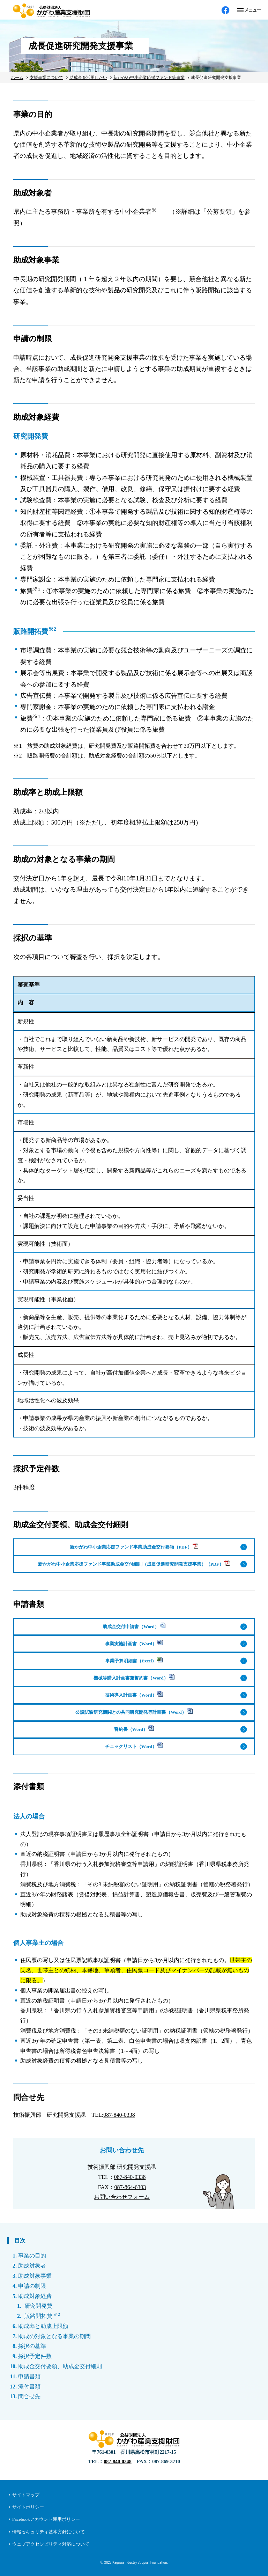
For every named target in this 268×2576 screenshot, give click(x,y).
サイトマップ (25, 2494)
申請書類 (29, 2376)
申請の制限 (32, 2286)
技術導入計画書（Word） (134, 1694)
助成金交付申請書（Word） (134, 1626)
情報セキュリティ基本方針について (48, 2531)
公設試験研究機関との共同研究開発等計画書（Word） (133, 1711)
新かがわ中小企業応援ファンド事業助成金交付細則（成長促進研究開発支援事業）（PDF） (134, 1563)
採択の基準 (32, 2346)
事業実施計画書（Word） (134, 1643)
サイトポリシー (28, 2507)
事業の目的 (32, 2256)
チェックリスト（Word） (134, 1745)
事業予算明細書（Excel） (134, 1660)
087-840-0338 (119, 2115)
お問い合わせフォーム (122, 2197)
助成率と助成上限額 (43, 2326)
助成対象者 (32, 2266)
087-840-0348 (117, 2461)
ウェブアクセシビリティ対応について (50, 2544)
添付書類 (29, 2387)
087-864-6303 (130, 2187)
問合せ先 (29, 2396)
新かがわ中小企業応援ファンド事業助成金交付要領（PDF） (134, 1546)
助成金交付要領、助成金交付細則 (60, 2366)
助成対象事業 (35, 2276)
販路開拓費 (42, 2316)
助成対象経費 (35, 2296)
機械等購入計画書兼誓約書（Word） (134, 1677)
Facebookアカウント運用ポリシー (46, 2519)
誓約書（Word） (134, 1728)
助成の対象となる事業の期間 (54, 2336)
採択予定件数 (35, 2356)
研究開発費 (38, 2306)
